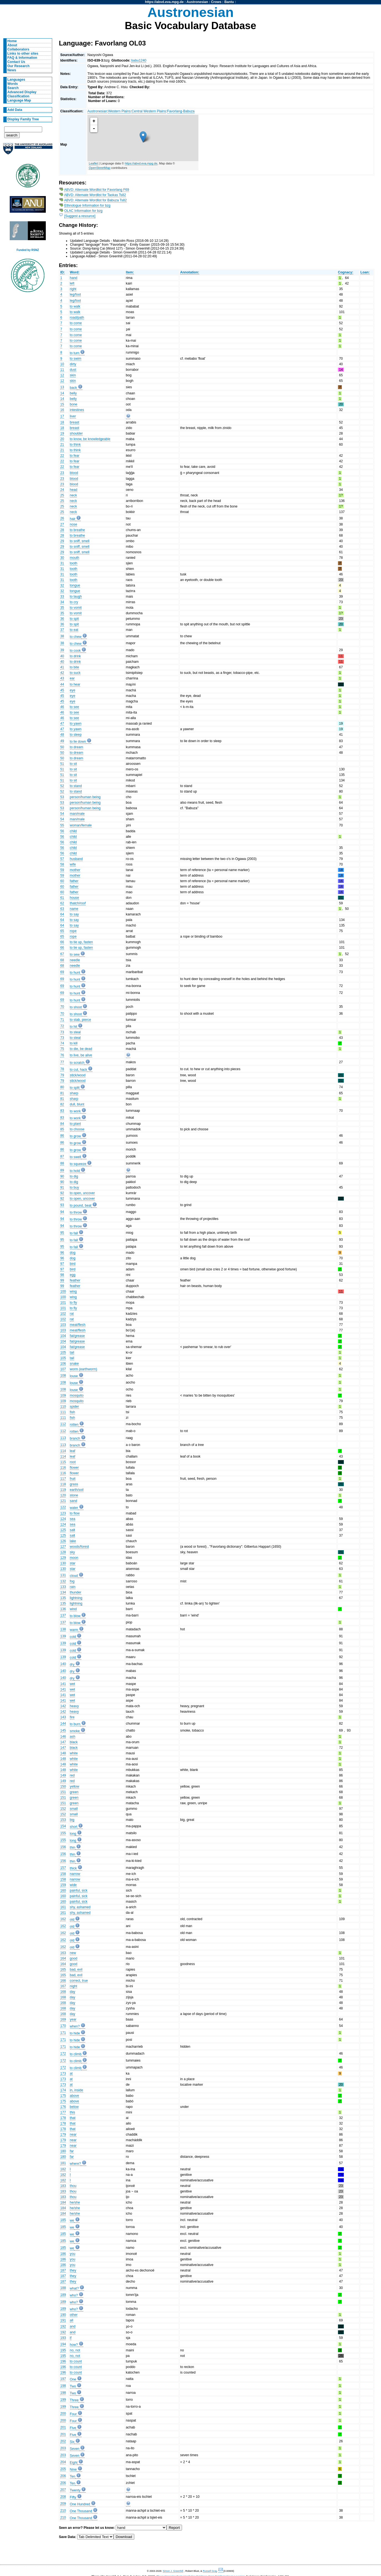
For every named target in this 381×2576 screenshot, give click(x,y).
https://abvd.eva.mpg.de (164, 2)
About (12, 45)
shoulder (76, 433)
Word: (75, 272)
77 (62, 1062)
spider (74, 1406)
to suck (75, 673)
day (72, 1992)
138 (63, 1629)
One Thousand (81, 2511)
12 (62, 375)
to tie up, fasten (81, 942)
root (73, 1462)
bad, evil (76, 1969)
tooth (73, 563)
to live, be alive (81, 1055)
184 (63, 2202)
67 (62, 954)
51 (62, 764)
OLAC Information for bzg (83, 211)
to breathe (77, 530)
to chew (76, 637)
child (73, 831)
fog (72, 1581)
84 (62, 1124)
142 (63, 1706)
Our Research (18, 66)
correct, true (79, 1981)
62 (62, 903)
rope (73, 931)
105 (63, 1352)
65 (62, 931)
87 (62, 1156)
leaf (72, 1451)
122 (63, 1507)
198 (63, 2386)
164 (63, 1958)
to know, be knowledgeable (90, 439)
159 (63, 1885)
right (73, 289)
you (72, 2254)
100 (63, 1291)
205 (63, 2469)
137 (63, 1615)
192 (63, 2326)
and (72, 2326)
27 (62, 524)
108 (63, 1375)
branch (75, 1438)
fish (72, 1412)
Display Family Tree (23, 119)
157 (63, 1868)
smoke (75, 1731)
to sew (75, 954)
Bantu (229, 2)
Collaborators (18, 49)
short (73, 1827)
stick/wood (78, 1075)
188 (63, 2288)
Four (73, 2414)
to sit (73, 764)
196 (63, 2361)
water (74, 1508)
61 (62, 898)
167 (63, 1986)
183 (63, 2186)
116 (63, 1468)
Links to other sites (22, 53)
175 (63, 2096)
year (73, 2019)
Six (72, 2442)
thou (73, 2186)
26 (62, 518)
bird (72, 1264)
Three (74, 2400)
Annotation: (189, 272)
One (73, 2379)
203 (63, 2448)
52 (62, 786)
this (72, 2112)
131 (63, 1575)
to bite (74, 667)
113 (63, 1438)
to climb (76, 2054)
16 (62, 410)
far (72, 2151)
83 (62, 1111)
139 (63, 1636)
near (73, 2134)
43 (62, 678)
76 (62, 1055)
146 (63, 1737)
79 (62, 1075)
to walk (75, 306)
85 (62, 1129)
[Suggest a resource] (79, 216)
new (73, 1953)
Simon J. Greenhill (173, 2571)
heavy (74, 1706)
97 (62, 1264)
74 (62, 1043)
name (74, 909)
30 (62, 558)
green (74, 1792)
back (73, 388)
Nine (73, 2469)
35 (62, 608)
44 (62, 684)
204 (63, 2462)
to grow (75, 1136)
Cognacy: (345, 272)
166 (63, 1981)
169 (63, 2019)
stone (74, 1495)
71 (62, 1020)
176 (63, 2107)
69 (62, 972)
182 (63, 2169)
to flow (75, 1513)
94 (62, 1212)
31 (62, 563)
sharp (74, 1093)
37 (62, 630)
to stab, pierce (80, 1020)
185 (63, 2220)
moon (74, 1558)
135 (63, 1598)
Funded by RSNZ (28, 250)
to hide (75, 2033)
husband (76, 859)
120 (63, 1495)
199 (63, 2400)
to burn (75, 1724)
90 (62, 1176)
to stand (76, 786)
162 (63, 1919)
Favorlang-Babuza (181, 111)
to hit (73, 1027)
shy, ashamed (80, 1907)
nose (73, 524)
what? (74, 2288)
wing (73, 1291)
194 (63, 2344)
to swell (75, 1157)
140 (63, 1664)
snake (74, 1364)
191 (63, 2320)
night (73, 1986)
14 (62, 393)
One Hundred (80, 2504)
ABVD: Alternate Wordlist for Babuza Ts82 (95, 200)
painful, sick (79, 1890)
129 (63, 1558)
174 (63, 2090)
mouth (74, 558)
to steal (75, 1032)
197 (63, 2379)
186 (63, 2254)
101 (63, 1303)
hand (73, 278)
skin (73, 375)
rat (72, 1314)
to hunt (75, 972)
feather (75, 1280)
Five (73, 2428)
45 (62, 690)
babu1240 (138, 60)
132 (63, 1581)
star (72, 1563)
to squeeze (78, 1164)
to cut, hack (78, 1070)
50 (62, 747)
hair (72, 519)
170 (63, 2026)
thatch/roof (78, 903)
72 (62, 1026)
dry (72, 1664)
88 (62, 1163)
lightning (76, 1598)
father (74, 881)
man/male (77, 814)
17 (62, 416)
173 (63, 2073)
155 (63, 1833)
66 (62, 942)
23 (62, 473)
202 (63, 2441)
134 (63, 1592)
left (72, 283)
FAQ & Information (22, 58)
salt (72, 1530)
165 (63, 1969)
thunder (75, 1592)
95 (62, 1233)
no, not (75, 2350)
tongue (75, 585)
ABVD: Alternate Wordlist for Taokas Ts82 (95, 195)
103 (63, 1325)
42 (62, 673)
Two (73, 2386)
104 (63, 1336)
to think (75, 444)
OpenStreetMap (99, 167)
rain (72, 1587)
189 (63, 2295)
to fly (73, 1303)
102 (63, 1314)
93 (62, 1205)
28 (62, 530)
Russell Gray (210, 2571)
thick (73, 1868)
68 (62, 960)
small (74, 1809)
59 (62, 870)
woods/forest (79, 1547)
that (72, 2118)
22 (62, 456)
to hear (75, 684)
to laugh (76, 596)
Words (12, 84)
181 (63, 2163)
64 (62, 914)
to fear (74, 456)
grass (74, 1484)
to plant (75, 1124)
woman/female (81, 825)
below (74, 2107)
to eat (74, 630)
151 (63, 1792)
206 (63, 2476)
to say (74, 914)
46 (62, 707)
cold (73, 1637)
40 (62, 656)
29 (62, 541)
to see (74, 707)
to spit (74, 619)
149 (63, 1775)
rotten (74, 1425)
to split (75, 1088)
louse (74, 1376)
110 (63, 1406)
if (71, 2338)
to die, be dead (81, 1049)
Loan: (365, 272)
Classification (18, 96)
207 (63, 2490)
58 (62, 864)
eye (72, 690)
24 (62, 490)
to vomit (76, 608)
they (73, 2270)
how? (74, 2345)
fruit (72, 1479)
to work (75, 1111)
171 (63, 2033)
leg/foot (75, 294)
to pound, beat (81, 1205)
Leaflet (93, 163)
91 (62, 1187)
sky (72, 1552)
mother (75, 870)
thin (72, 1847)
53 (62, 797)
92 (62, 1193)
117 (63, 1479)
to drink (75, 656)
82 (62, 1104)
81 (62, 1093)
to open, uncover (82, 1193)
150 (63, 1786)
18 (62, 422)
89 (62, 1170)
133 (63, 1587)
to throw (76, 1212)
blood (74, 473)
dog (72, 1253)
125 (63, 1530)
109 (63, 1395)
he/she (75, 2202)
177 (63, 2112)
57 (62, 859)
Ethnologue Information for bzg (87, 205)
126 (63, 1541)
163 (63, 1953)
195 (63, 2350)
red (72, 1775)
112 (63, 1424)
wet (72, 1684)
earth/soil (77, 1490)
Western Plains (119, 111)
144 (63, 1723)
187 (63, 2270)
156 (63, 1847)
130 (63, 1563)
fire (72, 1717)
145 (63, 1730)
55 (62, 825)
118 (63, 1484)
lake (73, 1541)
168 (63, 1992)
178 (63, 2118)
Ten (72, 2476)
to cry (74, 602)
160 (63, 1890)
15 (62, 404)
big (72, 1820)
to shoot (76, 1007)
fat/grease (77, 1336)
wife (73, 864)
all (71, 2320)
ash (72, 1737)
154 (63, 1826)
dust (73, 370)
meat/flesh (77, 1325)
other (74, 2315)
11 (62, 370)
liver (73, 416)
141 (63, 1684)
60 (62, 881)
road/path (77, 317)
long (73, 1834)
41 (62, 667)
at (71, 2073)
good (73, 1958)
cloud (74, 1576)
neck (73, 495)
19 (62, 433)
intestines (77, 410)
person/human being (85, 797)
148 (63, 1753)
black (74, 1742)
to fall (74, 1233)
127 (63, 1547)
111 (63, 1412)
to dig (74, 1176)
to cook (75, 651)
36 (62, 619)
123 (63, 1513)
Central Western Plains (149, 111)
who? (74, 2295)
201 (63, 2427)
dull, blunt (77, 1104)
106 (63, 1364)
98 (62, 1275)
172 (63, 2053)
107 (63, 1369)
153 (63, 1820)
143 (63, 1717)
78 (62, 1069)
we (72, 2220)
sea (72, 1519)
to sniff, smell (80, 541)
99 (62, 1280)
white (74, 1753)
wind (73, 1609)
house (74, 898)
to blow (75, 1616)
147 (63, 1742)
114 (63, 1451)
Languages (16, 80)
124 (63, 1519)
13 (62, 387)
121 (63, 1501)
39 (62, 650)
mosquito (77, 1395)
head (73, 490)
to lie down (78, 741)
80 (62, 1087)
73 (62, 1032)
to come (76, 323)
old (72, 1920)
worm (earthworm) (83, 1369)
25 (62, 495)
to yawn (76, 723)
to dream (76, 747)
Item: (130, 272)
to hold (75, 1171)
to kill (74, 1043)
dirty (73, 364)
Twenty (75, 2490)
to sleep (76, 735)
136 (63, 1609)
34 (62, 602)
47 (62, 723)
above (74, 2096)
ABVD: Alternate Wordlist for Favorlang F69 (96, 190)
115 (63, 1462)
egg (72, 1275)
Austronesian (197, 2)
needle (75, 960)
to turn (74, 353)
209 (63, 2504)
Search (13, 88)
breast (74, 422)
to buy (74, 1187)
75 (62, 1049)
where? (75, 2164)
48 (62, 735)
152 (63, 1809)
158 (63, 1874)
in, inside (76, 2090)
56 (62, 831)
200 (63, 2413)
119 (63, 1490)
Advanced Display (22, 92)
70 (62, 1007)
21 (62, 444)
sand (73, 1501)
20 (62, 439)
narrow (75, 1874)
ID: (62, 272)
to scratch (77, 1063)
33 (62, 596)
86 (62, 1136)
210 (63, 2510)
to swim (75, 359)
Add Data (14, 110)
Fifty (73, 2497)
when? (75, 2026)
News (11, 70)
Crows (216, 2)
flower (74, 1468)
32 (62, 585)
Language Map (19, 100)
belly (73, 393)
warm (74, 1630)
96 (62, 1253)
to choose (77, 1129)
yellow (74, 1786)
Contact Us (16, 62)
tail (72, 1352)
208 (63, 2497)
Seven (74, 2449)
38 (62, 636)
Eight (74, 2463)
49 (62, 741)
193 (63, 2338)
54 (62, 814)
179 (63, 2134)
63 (62, 909)
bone (73, 404)
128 (63, 1552)
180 (63, 2151)
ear (72, 678)
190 (63, 2315)
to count (76, 2361)
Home (12, 41)
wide (73, 1885)
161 (63, 1907)
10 (62, 364)
